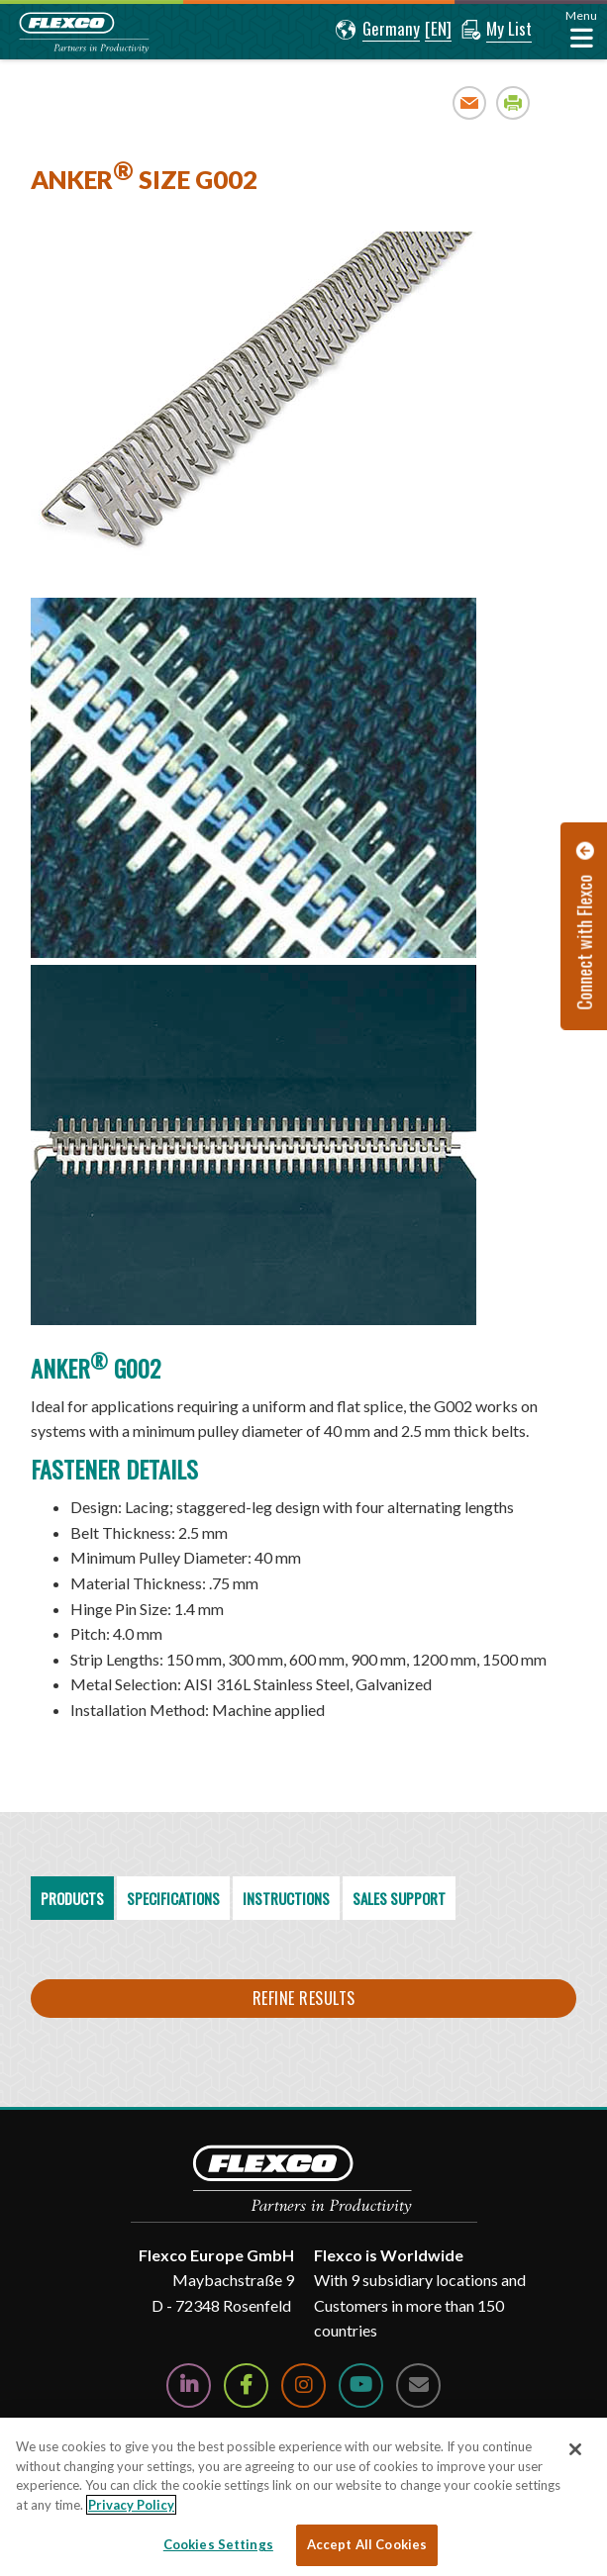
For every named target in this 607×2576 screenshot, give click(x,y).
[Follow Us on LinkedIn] (188, 2385)
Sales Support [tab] (399, 1898)
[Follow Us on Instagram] (303, 2385)
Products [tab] (72, 1898)
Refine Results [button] (304, 1998)
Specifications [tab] (173, 1898)
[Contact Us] (418, 2385)
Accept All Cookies (367, 2544)
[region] (304, 1535)
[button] (378, 30)
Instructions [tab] (286, 1898)
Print (513, 102)
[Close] (575, 2449)
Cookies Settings (218, 2544)
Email (469, 102)
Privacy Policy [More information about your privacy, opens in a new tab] (131, 2505)
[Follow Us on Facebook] (246, 2385)
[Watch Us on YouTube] (361, 2385)
